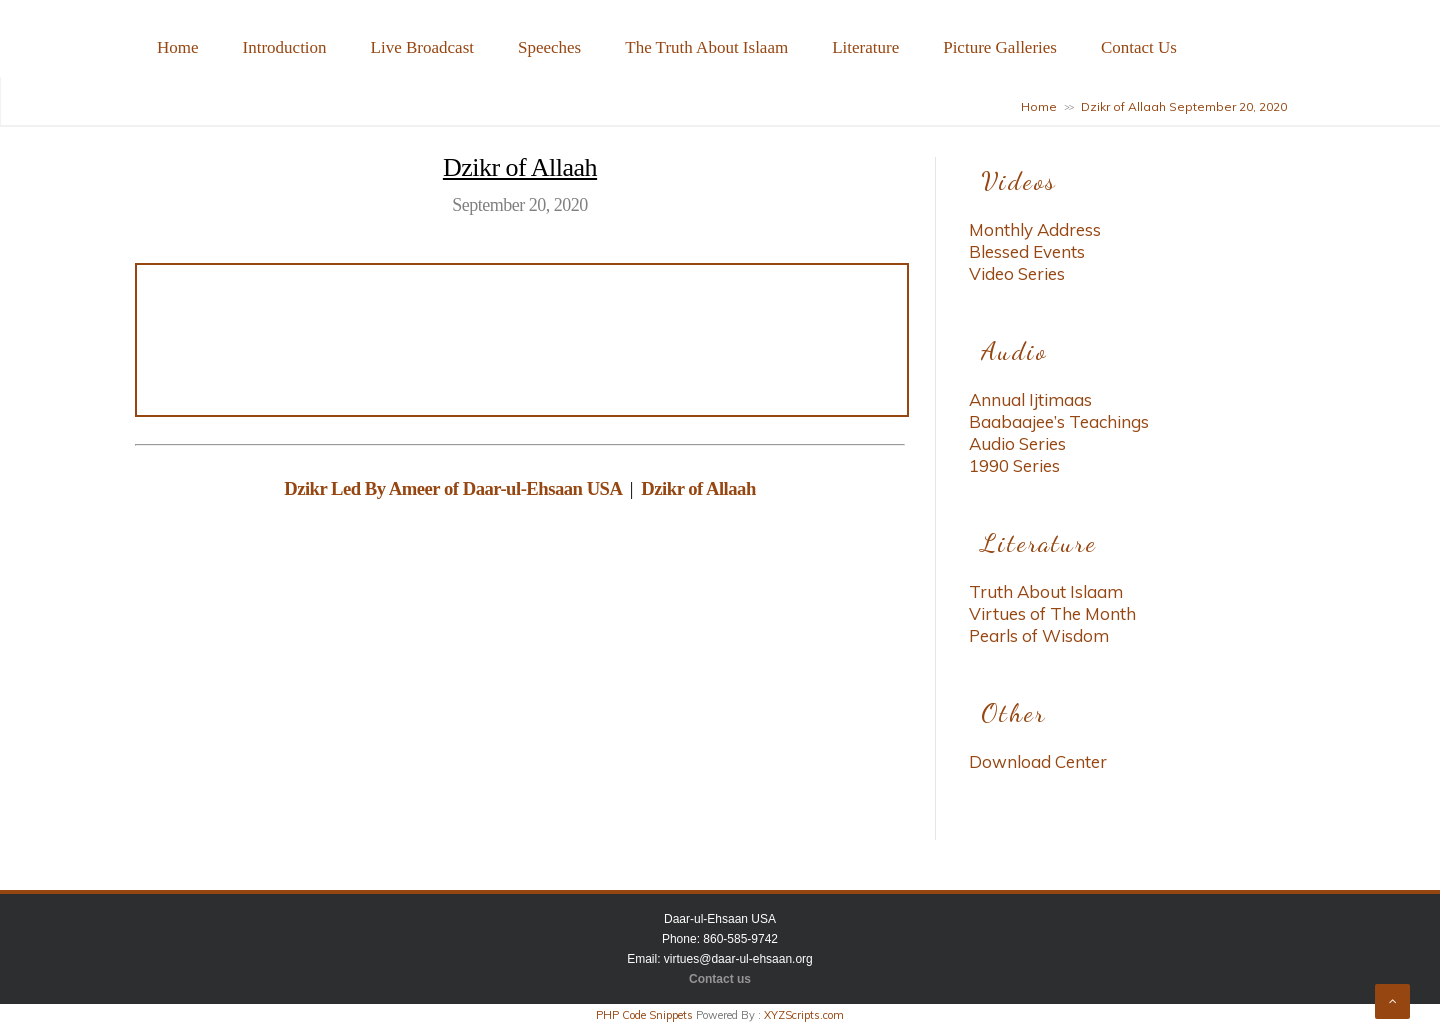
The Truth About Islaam (706, 47)
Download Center (1038, 761)
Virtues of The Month (1052, 613)
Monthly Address (1035, 229)
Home (178, 47)
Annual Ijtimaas (1030, 399)
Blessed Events (1027, 251)
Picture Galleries (1000, 47)
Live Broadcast (422, 47)
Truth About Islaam (1046, 591)
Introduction (285, 47)
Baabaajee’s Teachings (1059, 421)
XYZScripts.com (804, 1015)
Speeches (549, 47)
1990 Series (1014, 465)
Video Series (1017, 273)
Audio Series (1017, 443)
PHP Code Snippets (644, 1015)
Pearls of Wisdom (1039, 635)
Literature (865, 47)
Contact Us (1139, 47)
